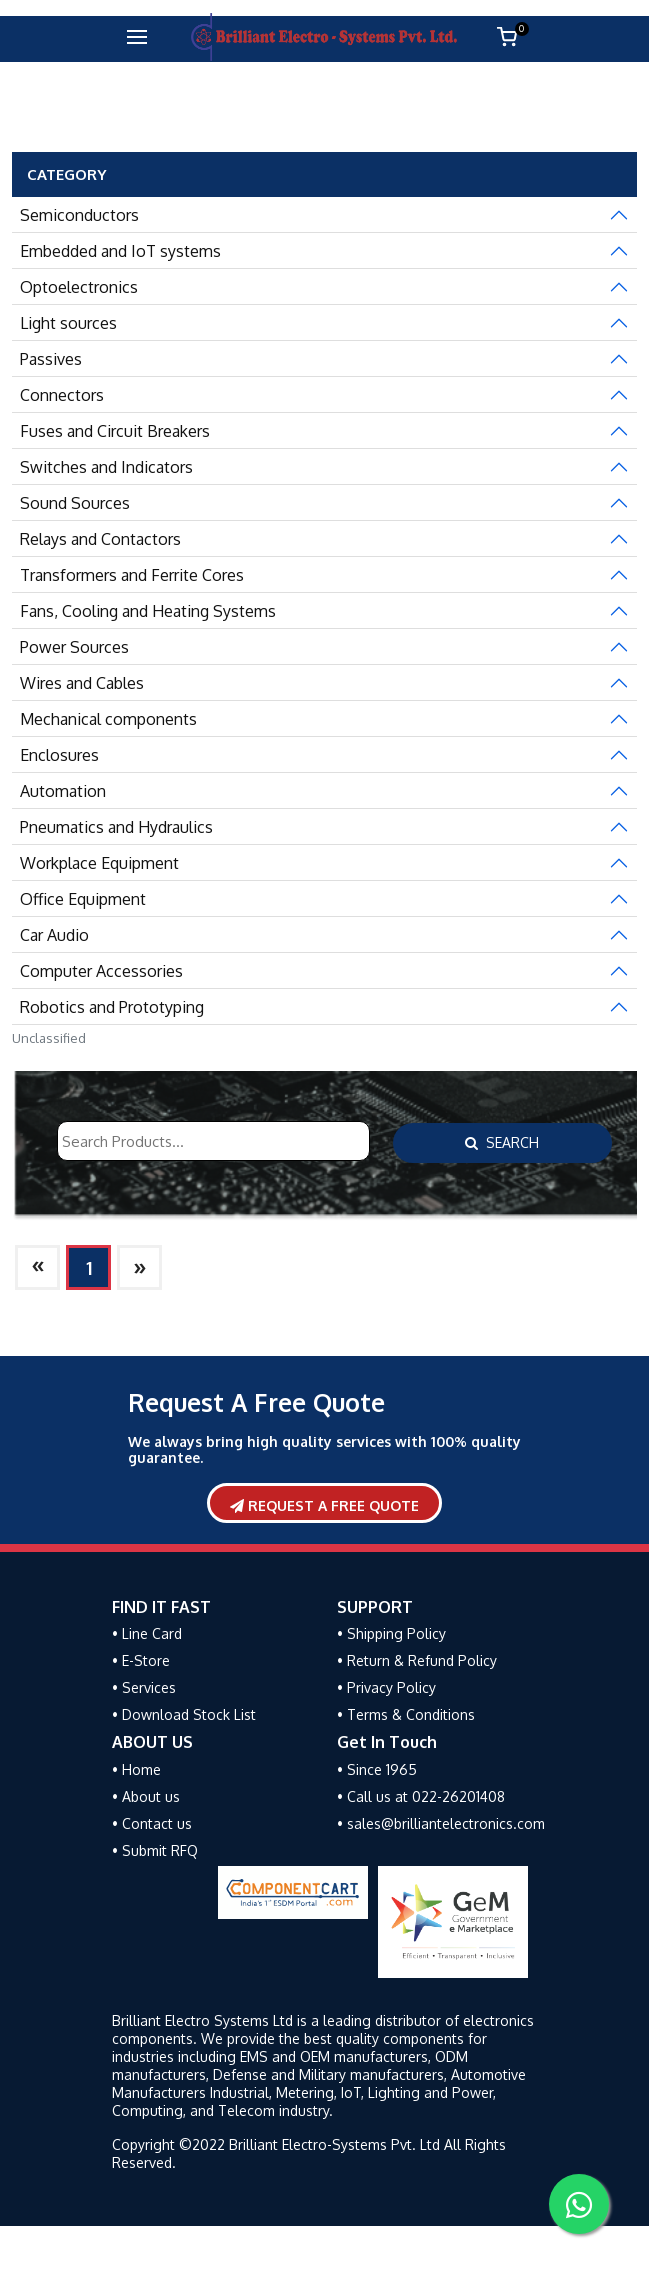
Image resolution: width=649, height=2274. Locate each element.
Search (502, 1142)
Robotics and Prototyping (112, 1007)
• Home (136, 1769)
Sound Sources (75, 503)
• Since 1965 (377, 1769)
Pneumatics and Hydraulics (116, 827)
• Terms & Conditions (406, 1714)
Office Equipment (83, 899)
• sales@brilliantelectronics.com (441, 1823)
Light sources (68, 323)
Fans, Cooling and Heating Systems (148, 611)
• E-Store (141, 1660)
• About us (146, 1796)
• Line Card (147, 1633)
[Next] (37, 1267)
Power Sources (74, 647)
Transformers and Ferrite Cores (132, 575)
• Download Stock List (184, 1714)
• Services (144, 1687)
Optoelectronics (79, 287)
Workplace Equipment (99, 863)
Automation (63, 791)
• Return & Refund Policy (417, 1660)
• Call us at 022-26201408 (421, 1796)
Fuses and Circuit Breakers (115, 431)
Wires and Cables (82, 683)
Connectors (62, 395)
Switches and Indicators (106, 467)
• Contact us (152, 1823)
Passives (51, 359)
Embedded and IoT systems (120, 251)
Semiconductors (79, 215)
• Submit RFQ (155, 1850)
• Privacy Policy (386, 1687)
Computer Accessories (101, 971)
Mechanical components (108, 719)
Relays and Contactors (100, 539)
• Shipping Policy (391, 1633)
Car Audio (54, 935)
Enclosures (59, 755)
